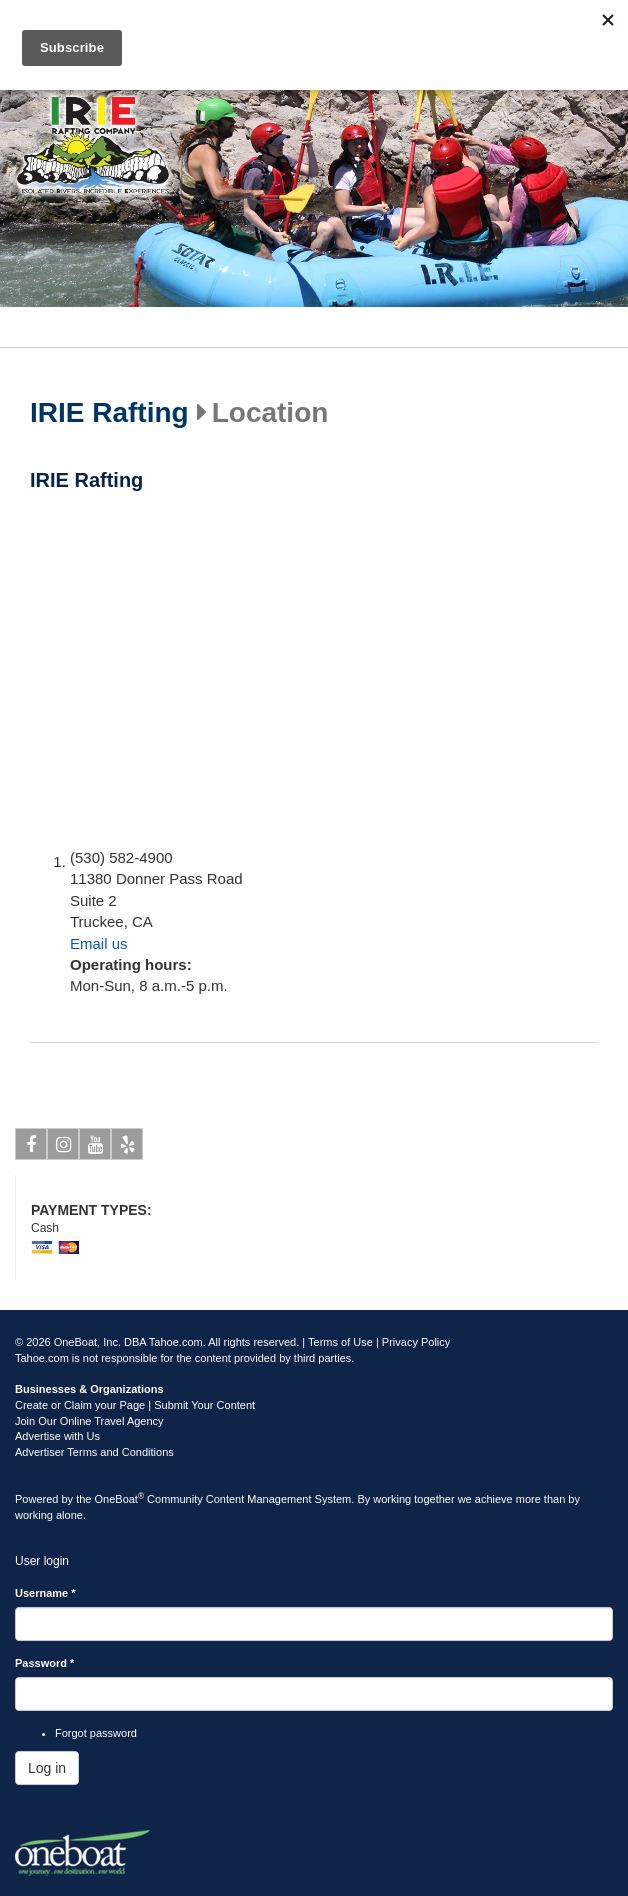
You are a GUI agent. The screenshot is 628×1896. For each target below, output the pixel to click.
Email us (99, 943)
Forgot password (96, 1733)
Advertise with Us (57, 1436)
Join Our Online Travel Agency (89, 1421)
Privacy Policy (416, 1342)
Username (45, 1593)
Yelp (127, 1148)
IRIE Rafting (109, 413)
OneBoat (120, 1499)
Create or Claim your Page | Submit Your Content (135, 1405)
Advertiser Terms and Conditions (94, 1452)
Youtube (95, 1148)
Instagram (63, 1148)
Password (44, 1663)
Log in (47, 1768)
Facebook (31, 1148)
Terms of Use (340, 1342)
